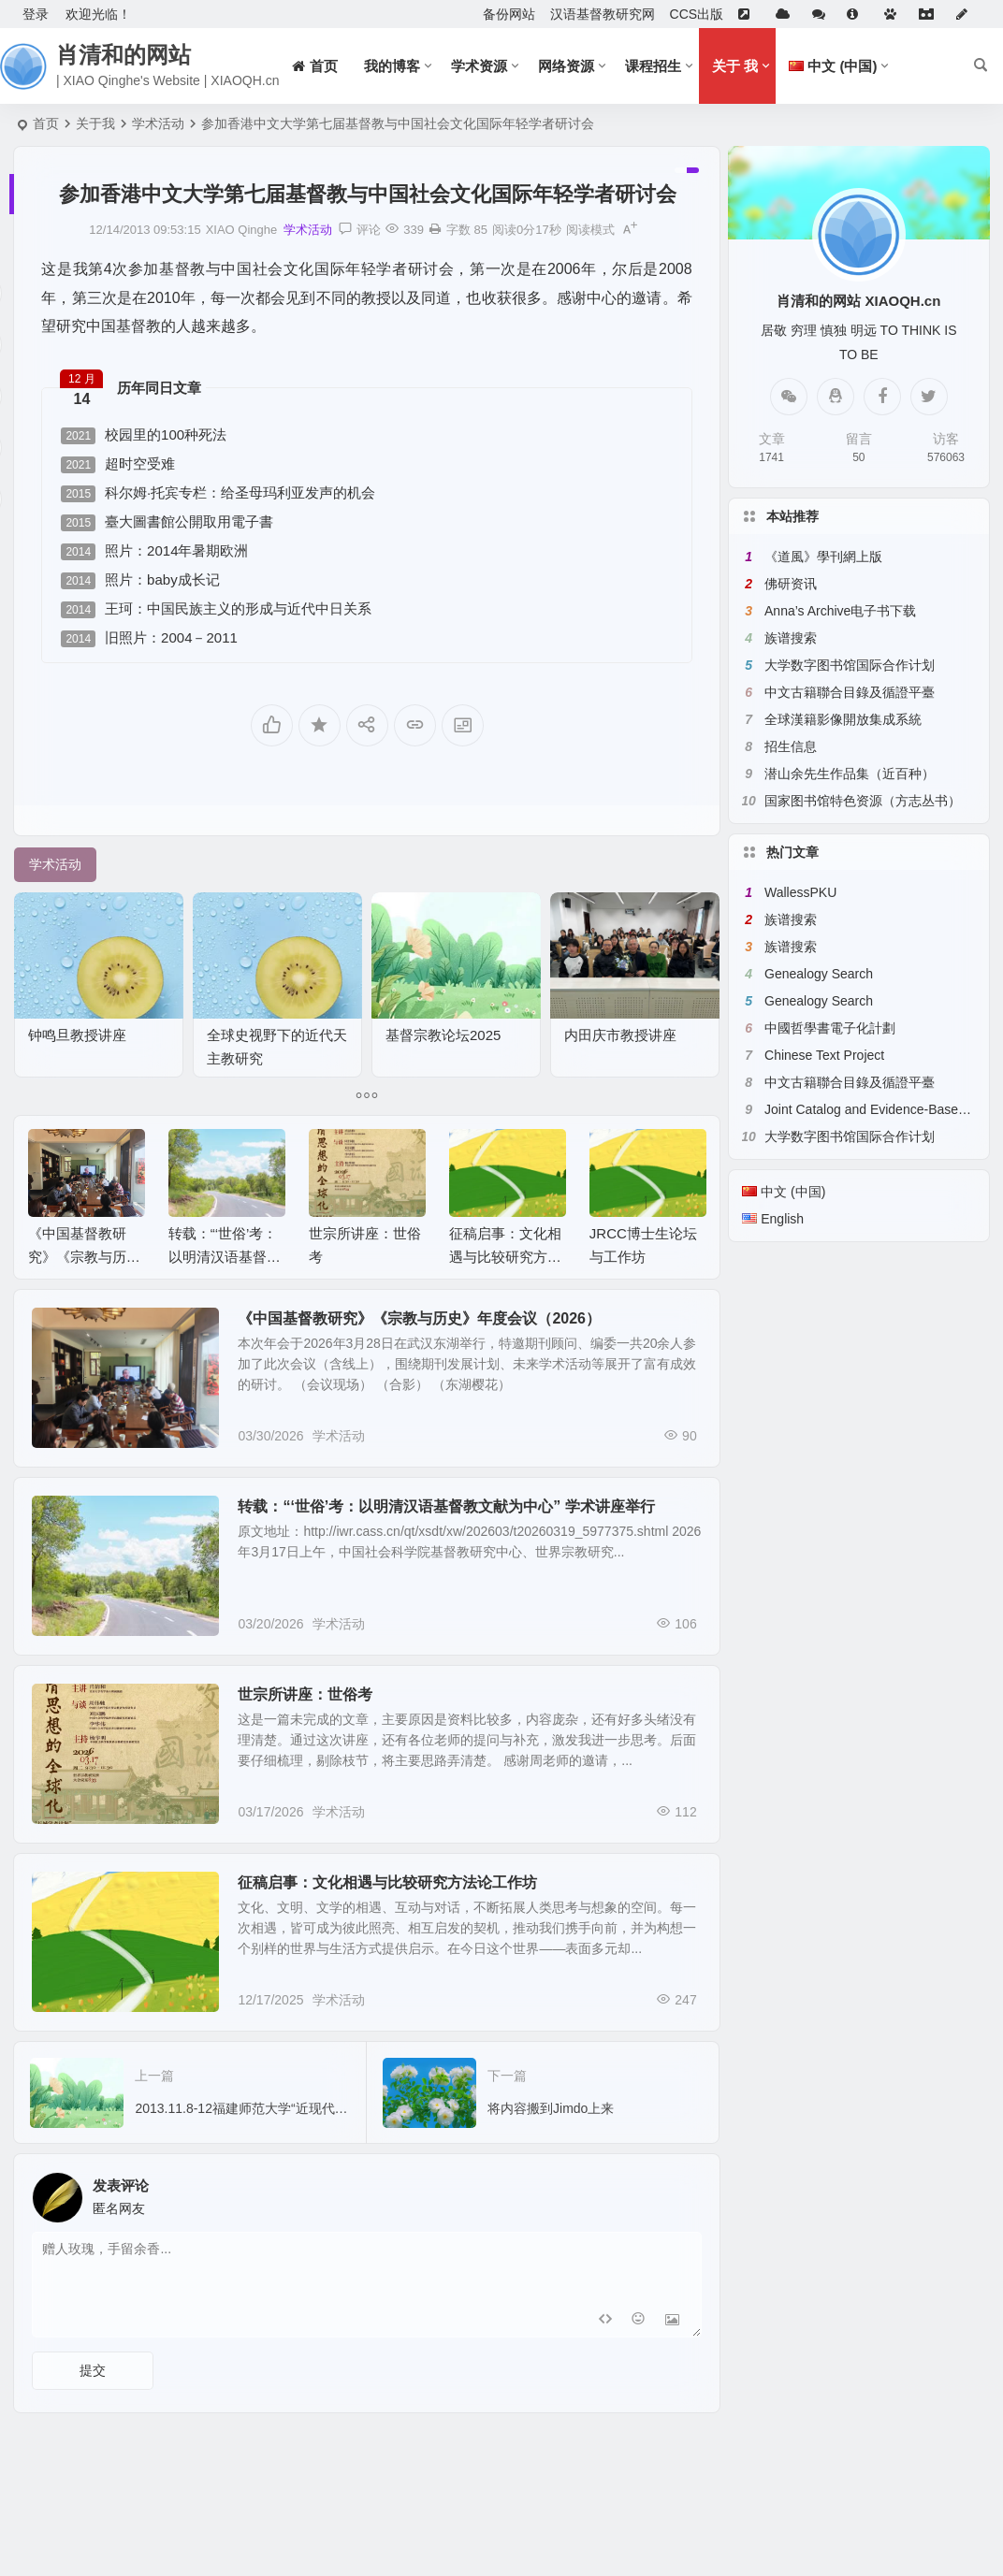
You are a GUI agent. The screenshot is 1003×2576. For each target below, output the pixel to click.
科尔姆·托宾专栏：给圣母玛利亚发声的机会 (218, 493)
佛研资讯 (790, 583)
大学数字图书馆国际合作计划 (849, 665)
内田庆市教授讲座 (620, 1035)
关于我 (95, 123)
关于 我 (735, 66)
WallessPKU (800, 892)
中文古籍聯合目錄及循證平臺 (849, 692)
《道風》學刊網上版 (823, 556)
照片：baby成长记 (140, 580)
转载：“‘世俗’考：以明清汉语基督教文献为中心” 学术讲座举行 (446, 1506)
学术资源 (479, 66)
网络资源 (566, 66)
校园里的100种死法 (143, 435)
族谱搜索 (790, 637)
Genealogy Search (818, 973)
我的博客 (392, 66)
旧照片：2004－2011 (149, 638)
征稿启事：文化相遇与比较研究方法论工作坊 (505, 1256)
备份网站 (509, 14)
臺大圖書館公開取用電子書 (167, 522)
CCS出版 (697, 14)
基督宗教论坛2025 (443, 1035)
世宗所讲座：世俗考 (305, 1694)
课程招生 (653, 66)
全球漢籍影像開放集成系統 (843, 719)
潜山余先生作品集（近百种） (849, 773)
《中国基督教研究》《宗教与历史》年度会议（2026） (419, 1318)
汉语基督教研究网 (602, 14)
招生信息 (790, 746)
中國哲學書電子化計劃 (829, 1027)
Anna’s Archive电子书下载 (840, 610)
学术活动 (158, 123)
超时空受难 (118, 464)
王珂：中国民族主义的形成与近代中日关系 (216, 609)
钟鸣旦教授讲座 (77, 1035)
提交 (93, 2370)
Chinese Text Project (824, 1055)
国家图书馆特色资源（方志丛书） (862, 800)
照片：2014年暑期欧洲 (154, 551)
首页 (46, 123)
